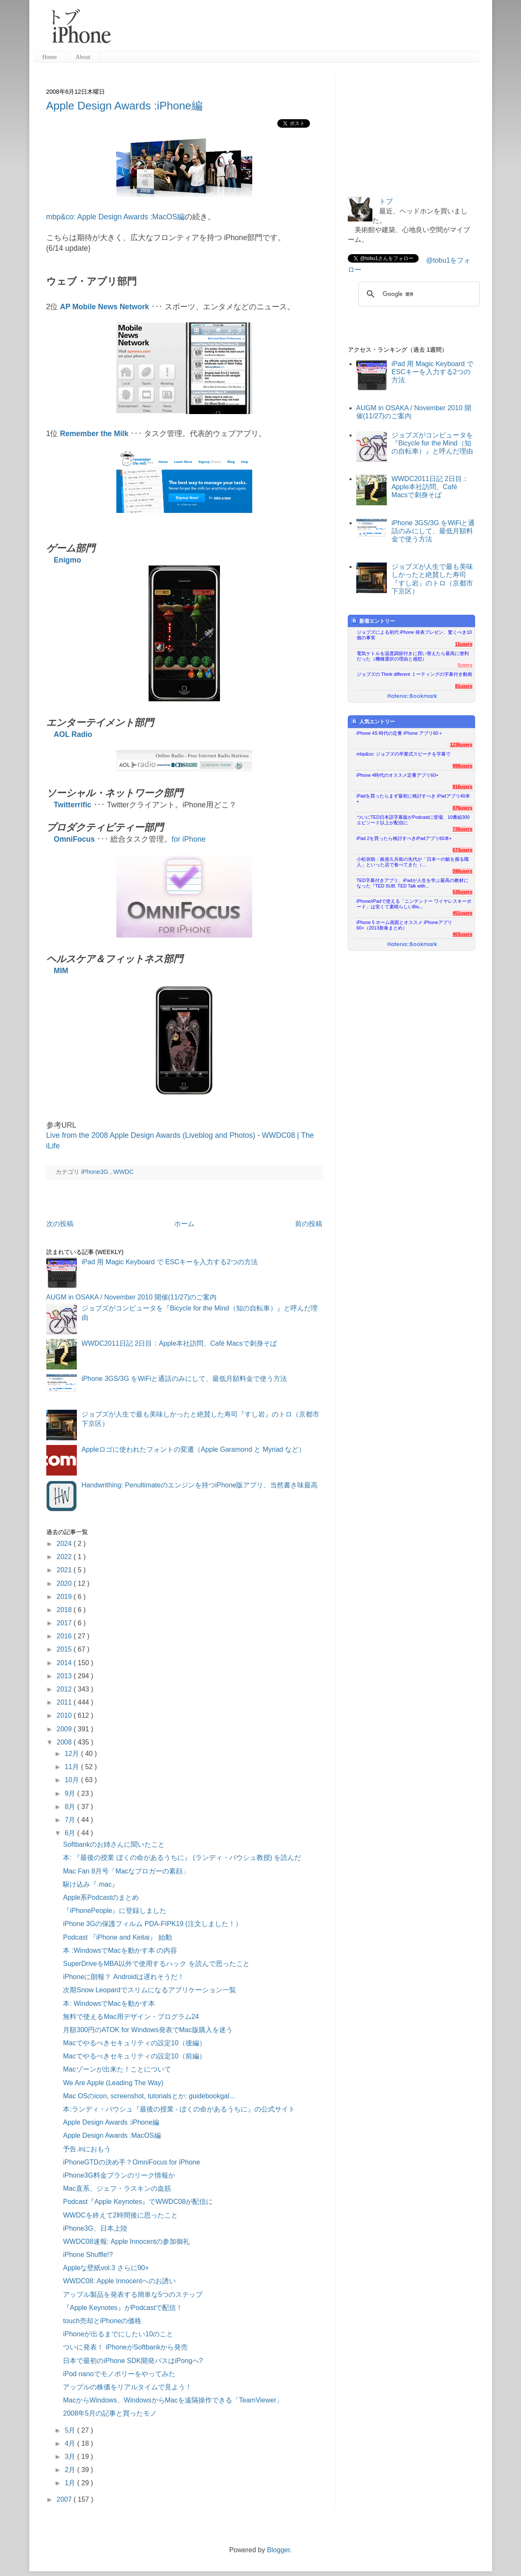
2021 (64, 1570)
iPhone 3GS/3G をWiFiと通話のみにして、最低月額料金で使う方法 (184, 1378)
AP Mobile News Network (104, 306)
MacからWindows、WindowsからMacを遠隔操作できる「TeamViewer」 (173, 2400)
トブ (386, 201)
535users (463, 891)
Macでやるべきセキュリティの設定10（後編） (134, 2043)
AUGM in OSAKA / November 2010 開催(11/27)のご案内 (131, 1297)
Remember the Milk (94, 433)
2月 (71, 2469)
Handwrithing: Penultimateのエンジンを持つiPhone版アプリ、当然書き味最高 (200, 1485)
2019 (64, 1596)
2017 (64, 1623)
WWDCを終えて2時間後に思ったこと (120, 2215)
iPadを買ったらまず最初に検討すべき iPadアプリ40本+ (413, 798)
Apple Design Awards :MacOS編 (112, 2135)
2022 (64, 1556)
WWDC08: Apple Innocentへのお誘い (119, 2281)
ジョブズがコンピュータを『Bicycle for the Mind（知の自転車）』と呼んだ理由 (432, 443)
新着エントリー (373, 621)
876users (463, 807)
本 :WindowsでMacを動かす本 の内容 (120, 1950)
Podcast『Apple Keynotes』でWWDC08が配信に (138, 2201)
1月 (71, 2482)
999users (463, 765)
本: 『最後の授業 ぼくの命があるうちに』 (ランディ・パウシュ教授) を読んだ (182, 1857)
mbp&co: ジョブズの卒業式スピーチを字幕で (404, 753)
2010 (64, 1715)
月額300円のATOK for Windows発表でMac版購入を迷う (147, 2029)
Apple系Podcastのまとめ (101, 1897)
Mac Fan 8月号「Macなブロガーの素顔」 (126, 1871)
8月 (71, 1806)
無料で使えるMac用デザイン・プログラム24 (131, 2016)
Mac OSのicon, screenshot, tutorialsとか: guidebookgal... (149, 2096)
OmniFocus (74, 839)
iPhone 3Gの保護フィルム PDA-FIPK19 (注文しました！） (152, 1923)
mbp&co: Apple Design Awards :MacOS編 (115, 217)
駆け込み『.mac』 (90, 1884)
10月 (73, 1780)
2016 (64, 1636)
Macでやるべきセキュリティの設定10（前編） (134, 2056)
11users (464, 644)
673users (463, 849)
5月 (71, 2430)
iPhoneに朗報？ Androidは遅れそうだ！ (123, 1976)
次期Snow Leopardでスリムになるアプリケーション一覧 (149, 1990)
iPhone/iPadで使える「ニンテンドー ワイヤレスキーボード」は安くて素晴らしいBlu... (414, 904)
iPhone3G (95, 1171)
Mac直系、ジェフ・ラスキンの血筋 (117, 2188)
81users (464, 686)
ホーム (184, 1223)
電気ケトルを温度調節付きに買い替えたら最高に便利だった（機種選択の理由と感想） (413, 656)
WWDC (123, 1171)
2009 (64, 1729)
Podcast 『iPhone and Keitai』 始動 (117, 1937)
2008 (64, 1742)
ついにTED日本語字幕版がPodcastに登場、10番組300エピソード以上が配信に (413, 820)
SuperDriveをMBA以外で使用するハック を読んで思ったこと (156, 1963)
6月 (71, 1833)
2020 (64, 1583)
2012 (64, 1689)
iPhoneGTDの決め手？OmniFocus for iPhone (131, 2162)
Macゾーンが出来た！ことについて (117, 2069)
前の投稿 (308, 1223)
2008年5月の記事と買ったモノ (110, 2413)
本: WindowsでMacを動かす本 (109, 2003)
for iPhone (189, 839)
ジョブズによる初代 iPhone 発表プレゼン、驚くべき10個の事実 (414, 635)
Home (49, 57)
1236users (461, 744)
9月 (71, 1793)
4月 (71, 2443)
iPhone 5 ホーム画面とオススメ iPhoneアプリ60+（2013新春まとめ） (404, 925)
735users (463, 829)
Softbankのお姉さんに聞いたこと (113, 1844)
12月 (73, 1753)
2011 (64, 1702)
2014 (64, 1662)
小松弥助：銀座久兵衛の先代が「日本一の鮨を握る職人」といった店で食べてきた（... (413, 862)
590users (463, 871)
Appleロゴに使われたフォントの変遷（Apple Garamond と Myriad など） (193, 1449)
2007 (64, 2499)
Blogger (278, 2550)
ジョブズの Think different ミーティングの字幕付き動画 (414, 674)
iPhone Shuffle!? (88, 2254)
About (83, 57)
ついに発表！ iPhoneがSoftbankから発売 (125, 2347)
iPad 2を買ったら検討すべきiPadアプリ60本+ (404, 838)
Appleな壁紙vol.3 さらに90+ (106, 2267)
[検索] (418, 294)
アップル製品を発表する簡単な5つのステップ (133, 2294)
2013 (64, 1676)
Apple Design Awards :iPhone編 (124, 105)
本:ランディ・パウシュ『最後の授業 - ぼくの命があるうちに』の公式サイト (179, 2109)
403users (463, 934)
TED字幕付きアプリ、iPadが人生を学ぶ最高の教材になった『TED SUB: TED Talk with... (412, 883)
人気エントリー (373, 721)
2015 (64, 1649)
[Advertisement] (298, 30)
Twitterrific (73, 805)
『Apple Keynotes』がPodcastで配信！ (123, 2307)
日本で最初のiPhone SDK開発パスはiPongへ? (133, 2360)
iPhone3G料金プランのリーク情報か (119, 2175)
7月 (71, 1819)
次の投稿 (59, 1223)
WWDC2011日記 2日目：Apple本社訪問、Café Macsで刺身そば (179, 1343)
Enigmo (68, 560)
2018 (64, 1609)
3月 (71, 2456)
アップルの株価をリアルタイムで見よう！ (127, 2387)
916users (463, 786)
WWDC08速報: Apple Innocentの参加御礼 (126, 2241)
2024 (64, 1543)
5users (465, 664)
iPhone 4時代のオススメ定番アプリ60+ (398, 775)
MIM (61, 970)
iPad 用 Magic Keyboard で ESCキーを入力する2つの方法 (170, 1262)
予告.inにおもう (87, 2149)
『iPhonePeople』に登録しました (114, 1910)
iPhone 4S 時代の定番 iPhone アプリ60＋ (400, 733)
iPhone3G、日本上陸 (95, 2228)
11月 (73, 1766)
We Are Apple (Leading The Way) (113, 2082)
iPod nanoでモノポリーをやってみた (119, 2373)
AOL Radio (73, 734)
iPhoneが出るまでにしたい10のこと (118, 2334)
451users (463, 913)
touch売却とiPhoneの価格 (102, 2320)
